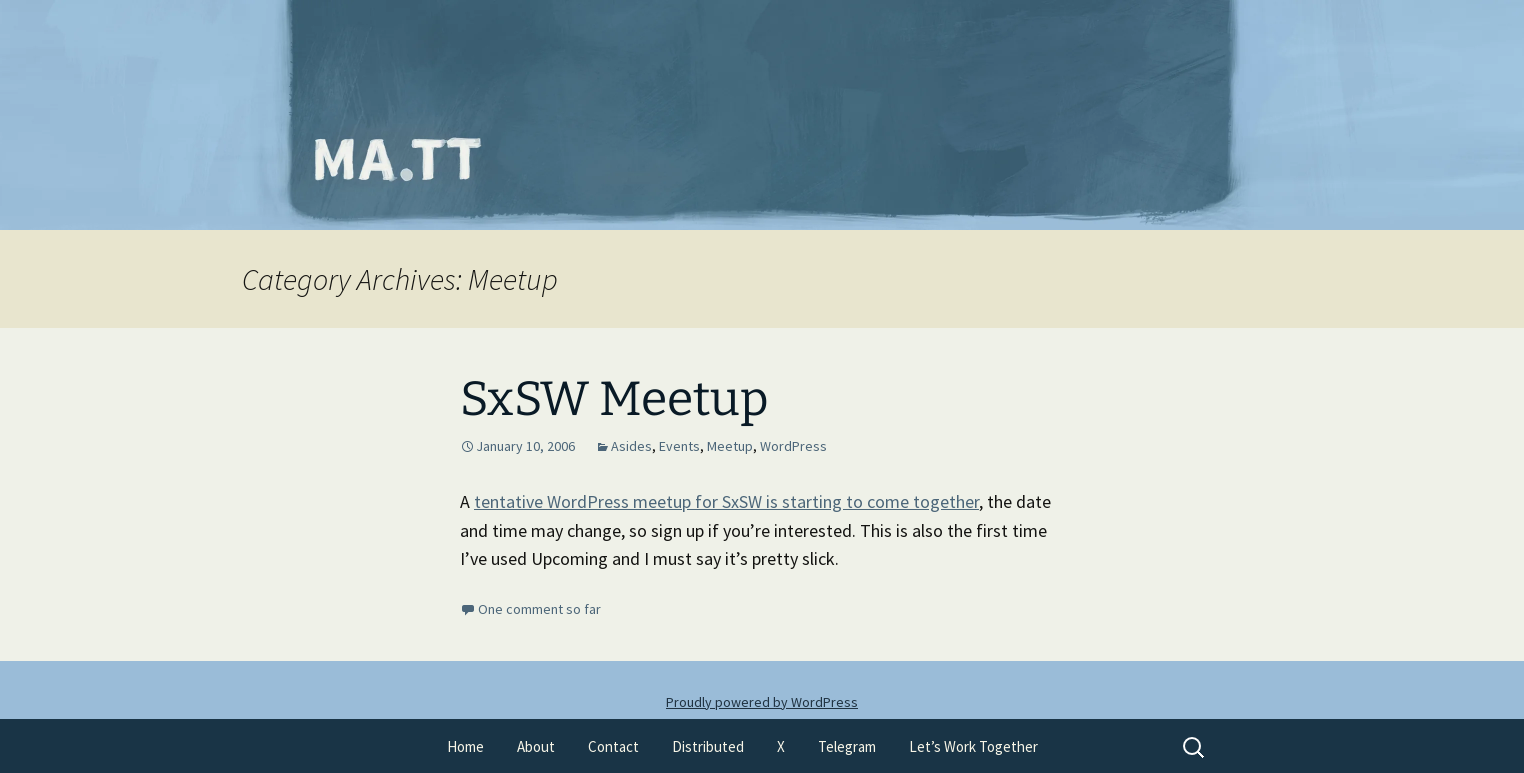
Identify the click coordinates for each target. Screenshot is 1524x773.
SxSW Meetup (614, 399)
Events (679, 446)
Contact (613, 746)
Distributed (708, 746)
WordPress (793, 446)
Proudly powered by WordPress (762, 702)
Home (465, 746)
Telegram (847, 746)
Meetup (730, 446)
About (536, 746)
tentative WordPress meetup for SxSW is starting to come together (726, 501)
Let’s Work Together (973, 746)
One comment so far (539, 609)
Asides (631, 446)
